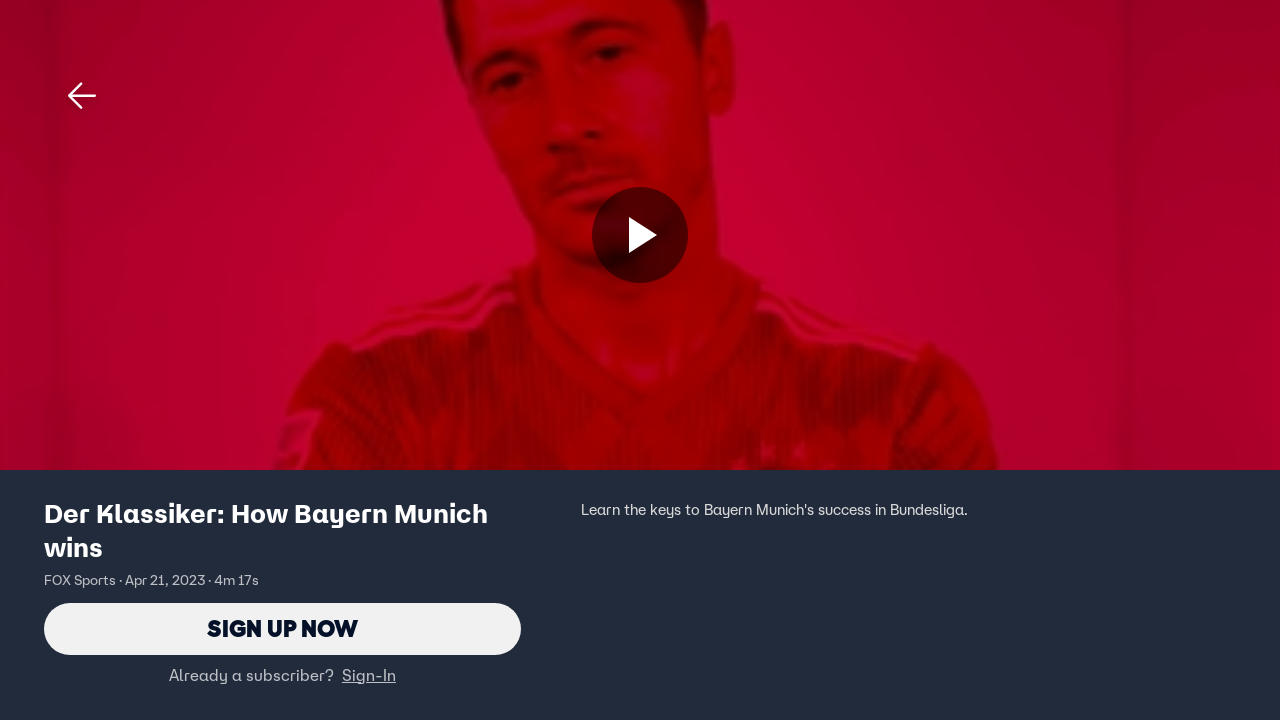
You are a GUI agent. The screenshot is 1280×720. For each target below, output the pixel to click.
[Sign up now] (640, 235)
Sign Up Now (282, 628)
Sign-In (369, 675)
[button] (82, 96)
